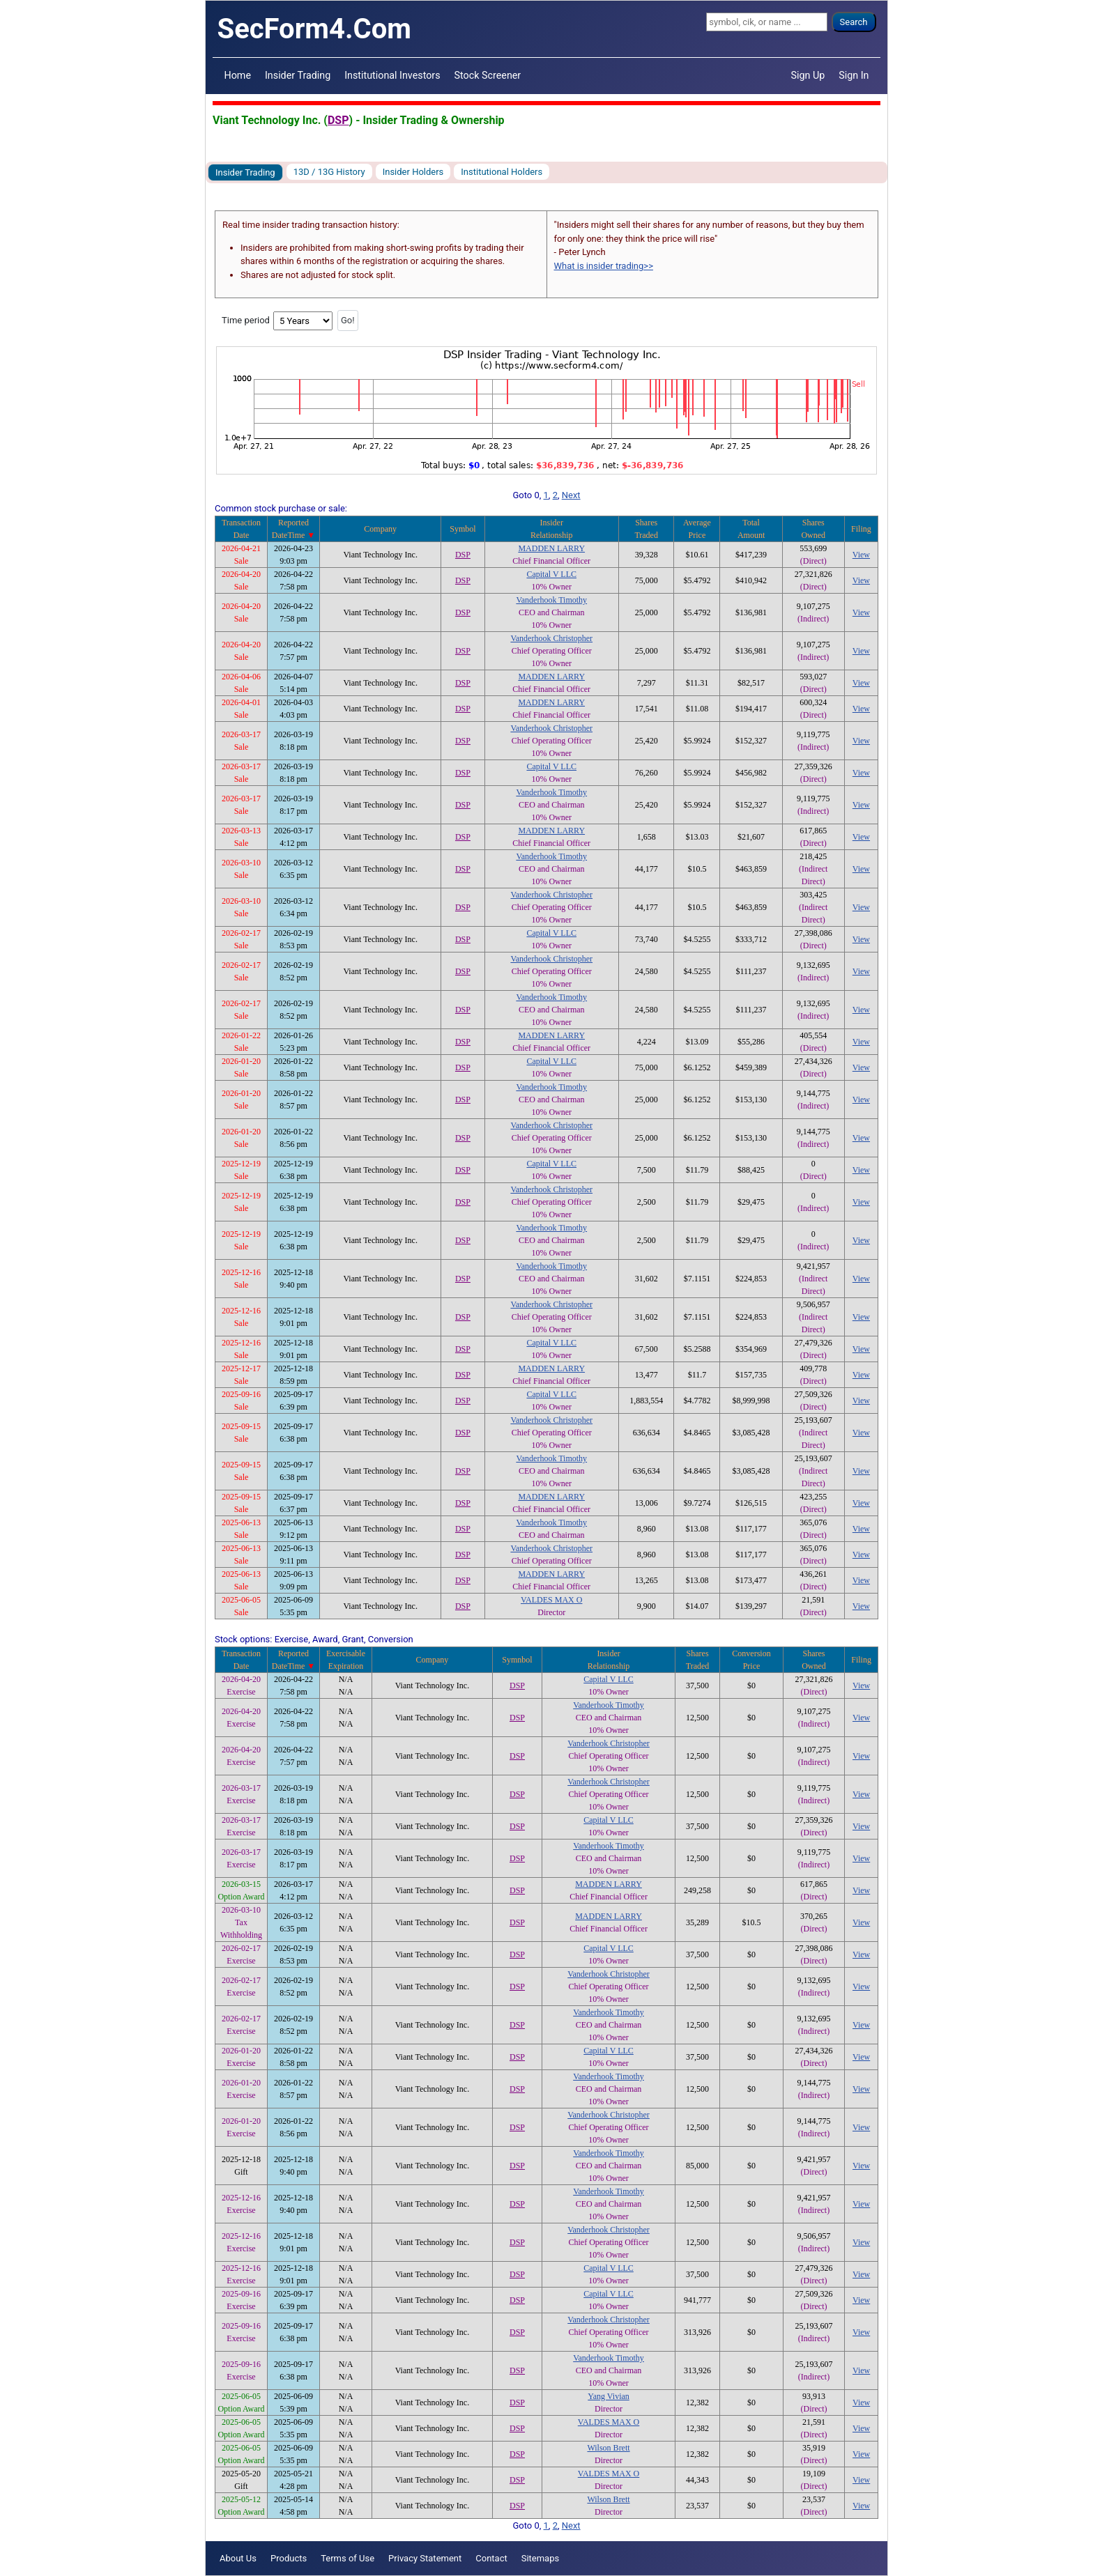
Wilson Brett (608, 2448)
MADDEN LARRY (551, 548)
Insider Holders (413, 172)
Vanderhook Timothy (551, 600)
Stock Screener (487, 75)
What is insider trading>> (603, 266)
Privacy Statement (424, 2558)
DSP (338, 120)
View (861, 555)
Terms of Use (347, 2558)
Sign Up (808, 75)
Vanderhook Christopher (551, 638)
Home (237, 75)
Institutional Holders (501, 172)
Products (288, 2558)
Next (571, 495)
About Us (238, 2558)
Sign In (854, 75)
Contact (491, 2558)
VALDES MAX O (551, 1600)
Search (854, 22)
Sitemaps (540, 2558)
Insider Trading (297, 75)
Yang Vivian (608, 2396)
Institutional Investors (392, 75)
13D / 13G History (329, 172)
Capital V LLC (551, 574)
